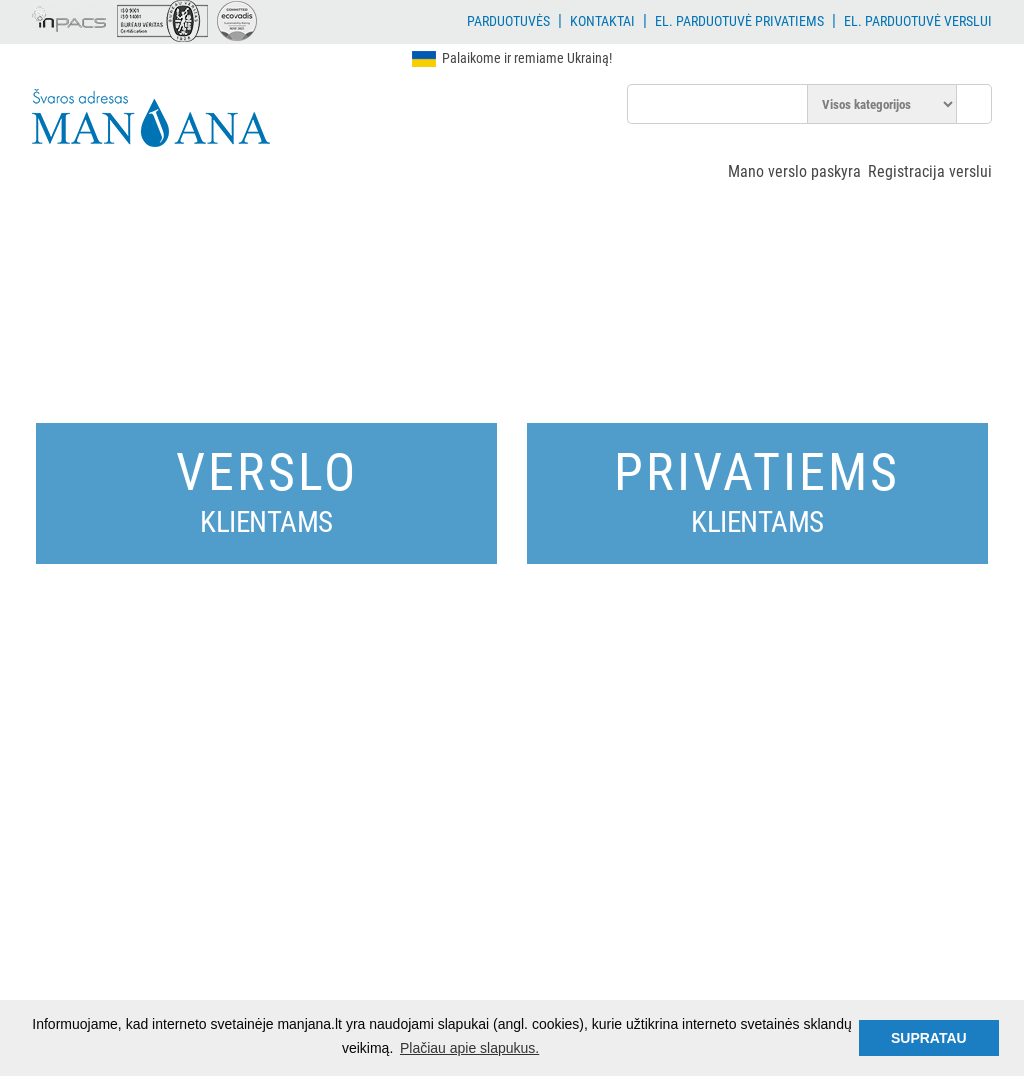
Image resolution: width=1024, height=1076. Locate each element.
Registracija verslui (930, 171)
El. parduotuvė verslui (918, 21)
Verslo (267, 490)
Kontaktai (602, 21)
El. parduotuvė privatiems (739, 21)
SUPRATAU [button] (929, 1038)
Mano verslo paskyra (794, 171)
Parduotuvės (508, 21)
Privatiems (757, 490)
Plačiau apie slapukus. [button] (469, 1048)
